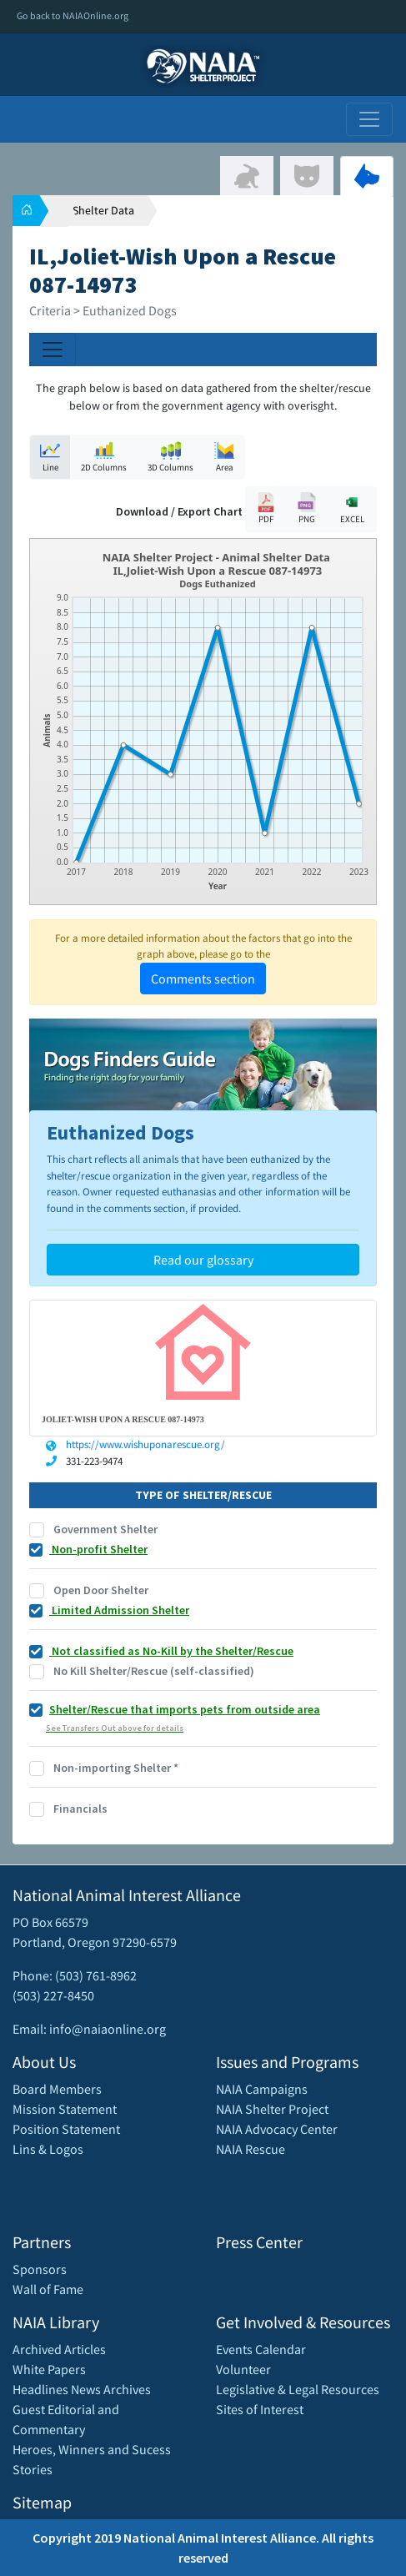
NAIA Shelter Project (272, 2109)
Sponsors (40, 2269)
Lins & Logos (48, 2149)
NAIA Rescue (250, 2149)
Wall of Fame (48, 2289)
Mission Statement (65, 2109)
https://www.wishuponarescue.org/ (145, 1444)
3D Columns (170, 456)
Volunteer (243, 2369)
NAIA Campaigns (262, 2088)
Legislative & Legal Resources (297, 2389)
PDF (266, 508)
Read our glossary (203, 1259)
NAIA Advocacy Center (277, 2129)
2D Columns (104, 456)
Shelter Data (103, 210)
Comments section (203, 978)
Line (50, 456)
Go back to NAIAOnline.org (72, 15)
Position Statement (66, 2129)
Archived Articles (59, 2349)
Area (224, 456)
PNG (307, 508)
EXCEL (352, 508)
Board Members (57, 2088)
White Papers (49, 2369)
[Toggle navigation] (369, 119)
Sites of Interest (259, 2409)
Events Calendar (261, 2349)
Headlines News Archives (82, 2389)
